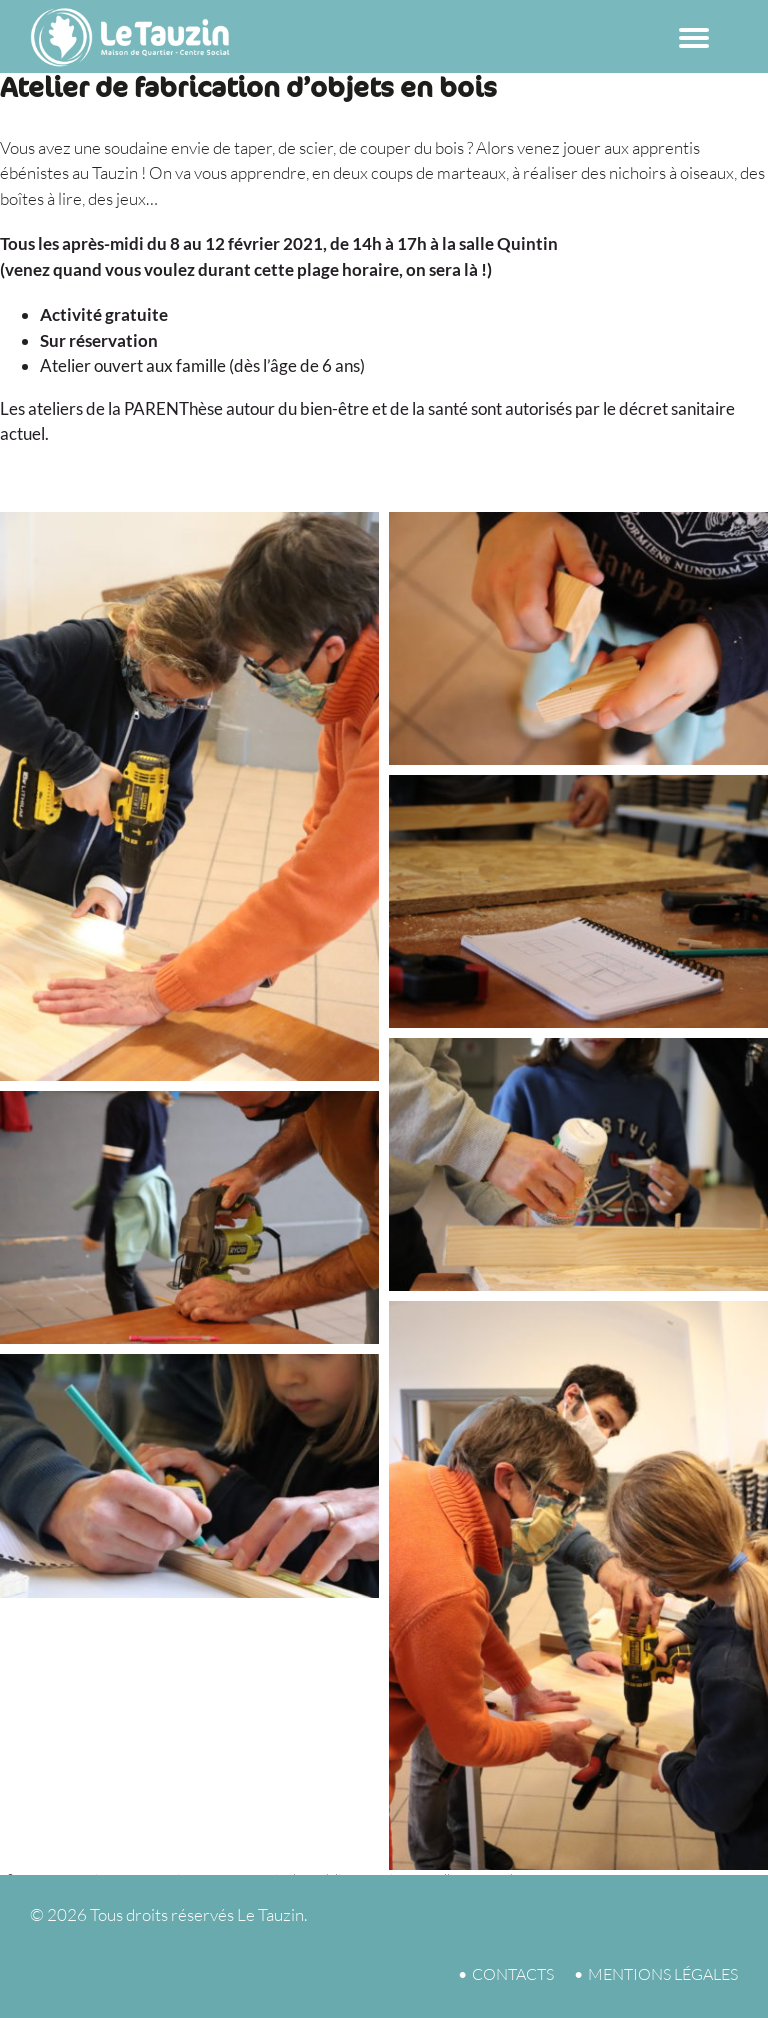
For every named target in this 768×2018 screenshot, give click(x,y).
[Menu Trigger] (694, 32)
